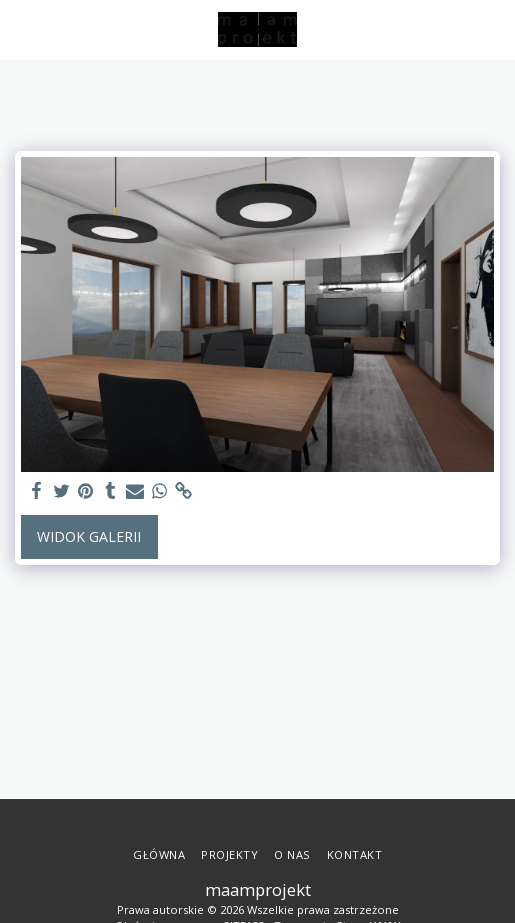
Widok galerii (89, 536)
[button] (22, 28)
